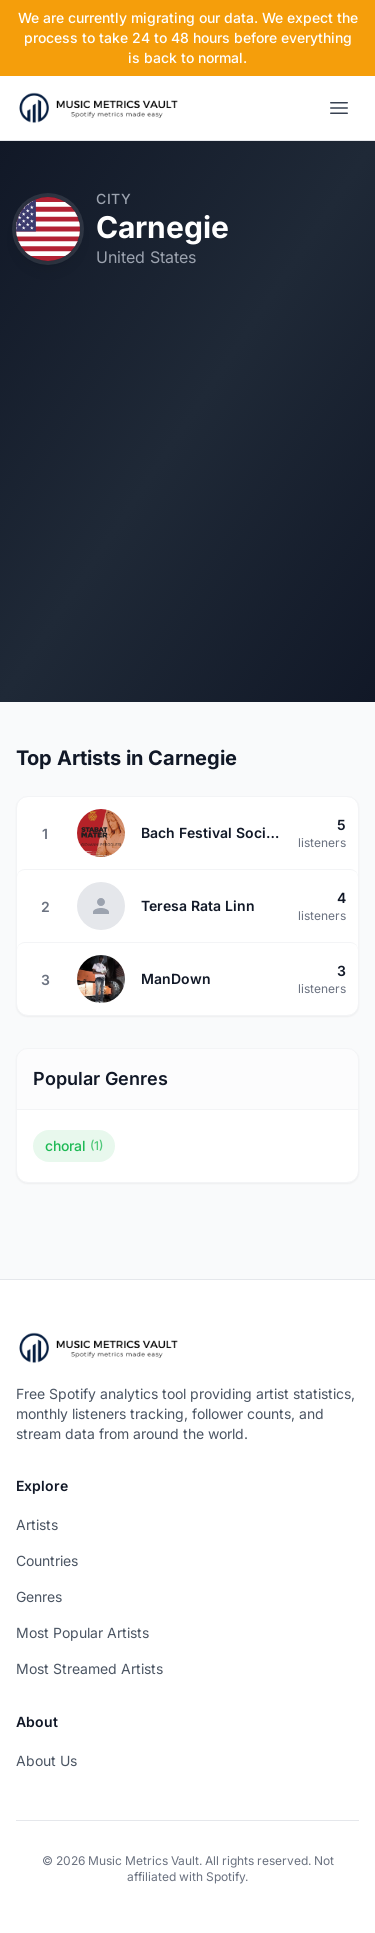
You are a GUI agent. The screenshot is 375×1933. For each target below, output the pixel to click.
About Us (46, 1760)
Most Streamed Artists (89, 1668)
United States (146, 257)
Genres (39, 1596)
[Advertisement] (187, 514)
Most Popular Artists (82, 1632)
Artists (37, 1524)
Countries (47, 1560)
